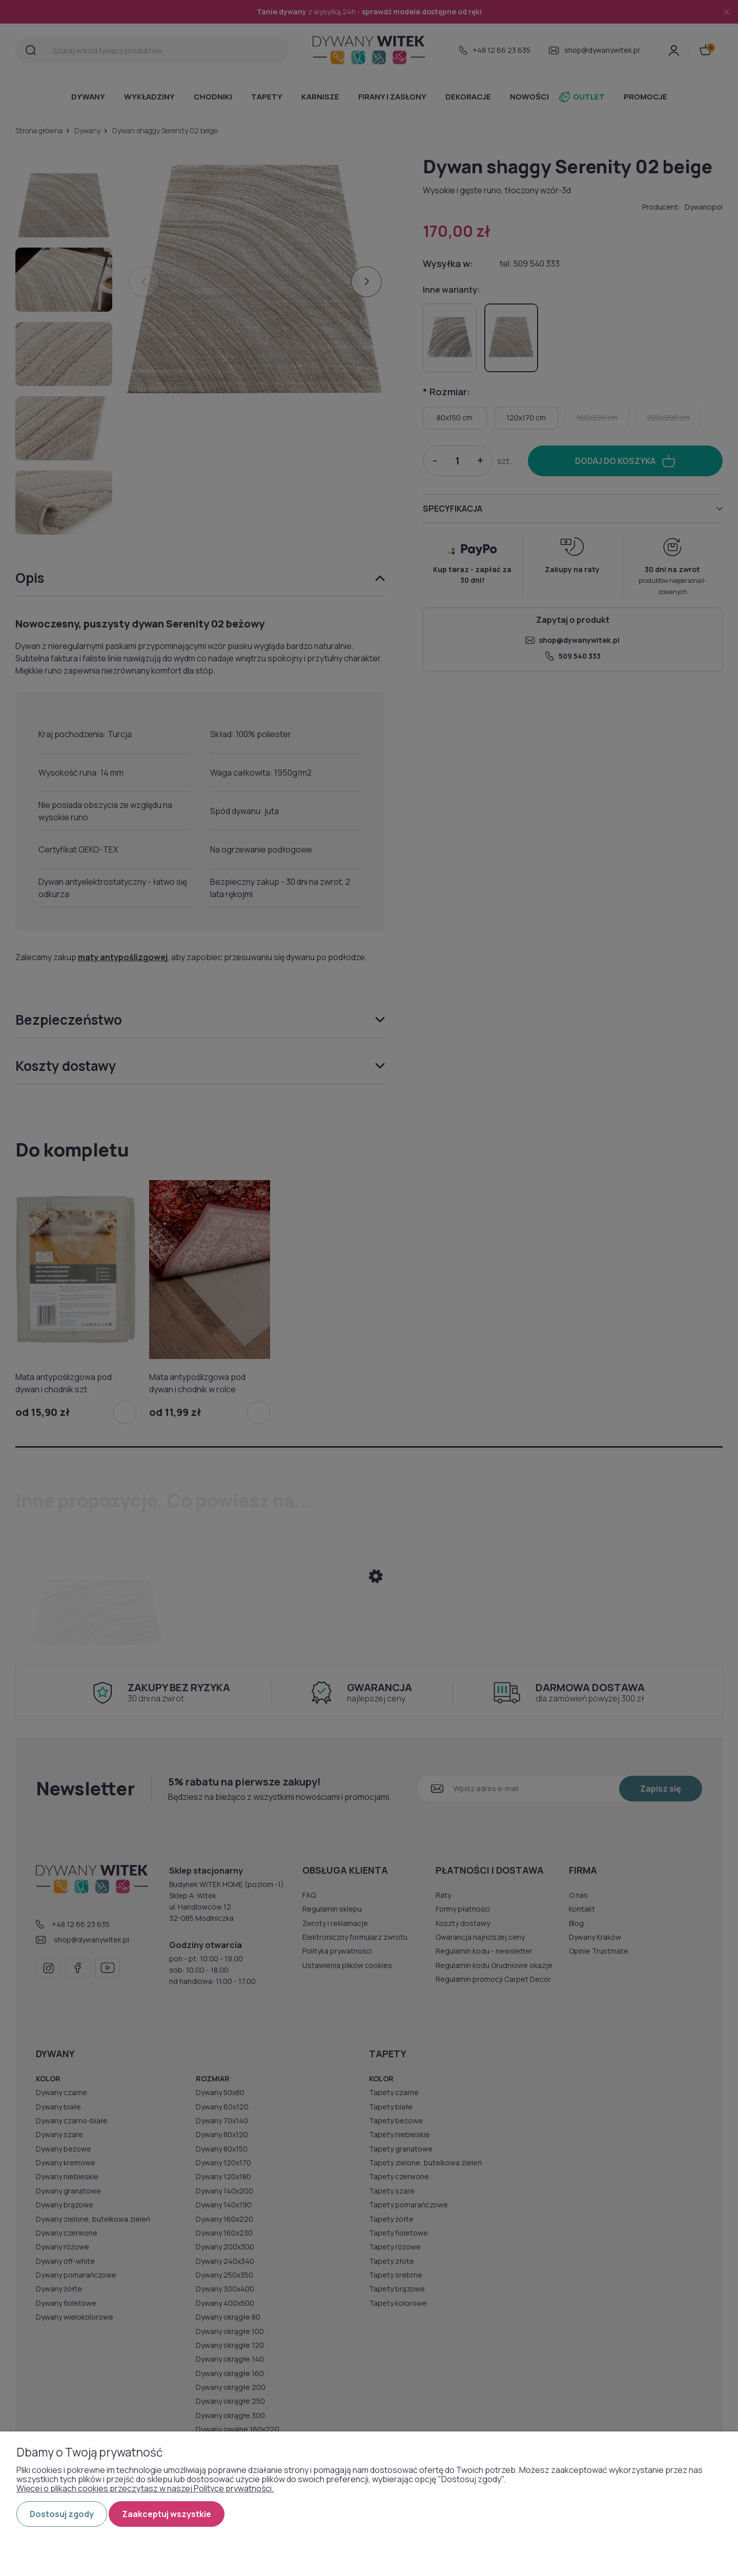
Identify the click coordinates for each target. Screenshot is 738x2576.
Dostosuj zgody (62, 2514)
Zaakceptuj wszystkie (166, 2514)
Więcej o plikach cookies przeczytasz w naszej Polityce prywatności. (145, 2488)
